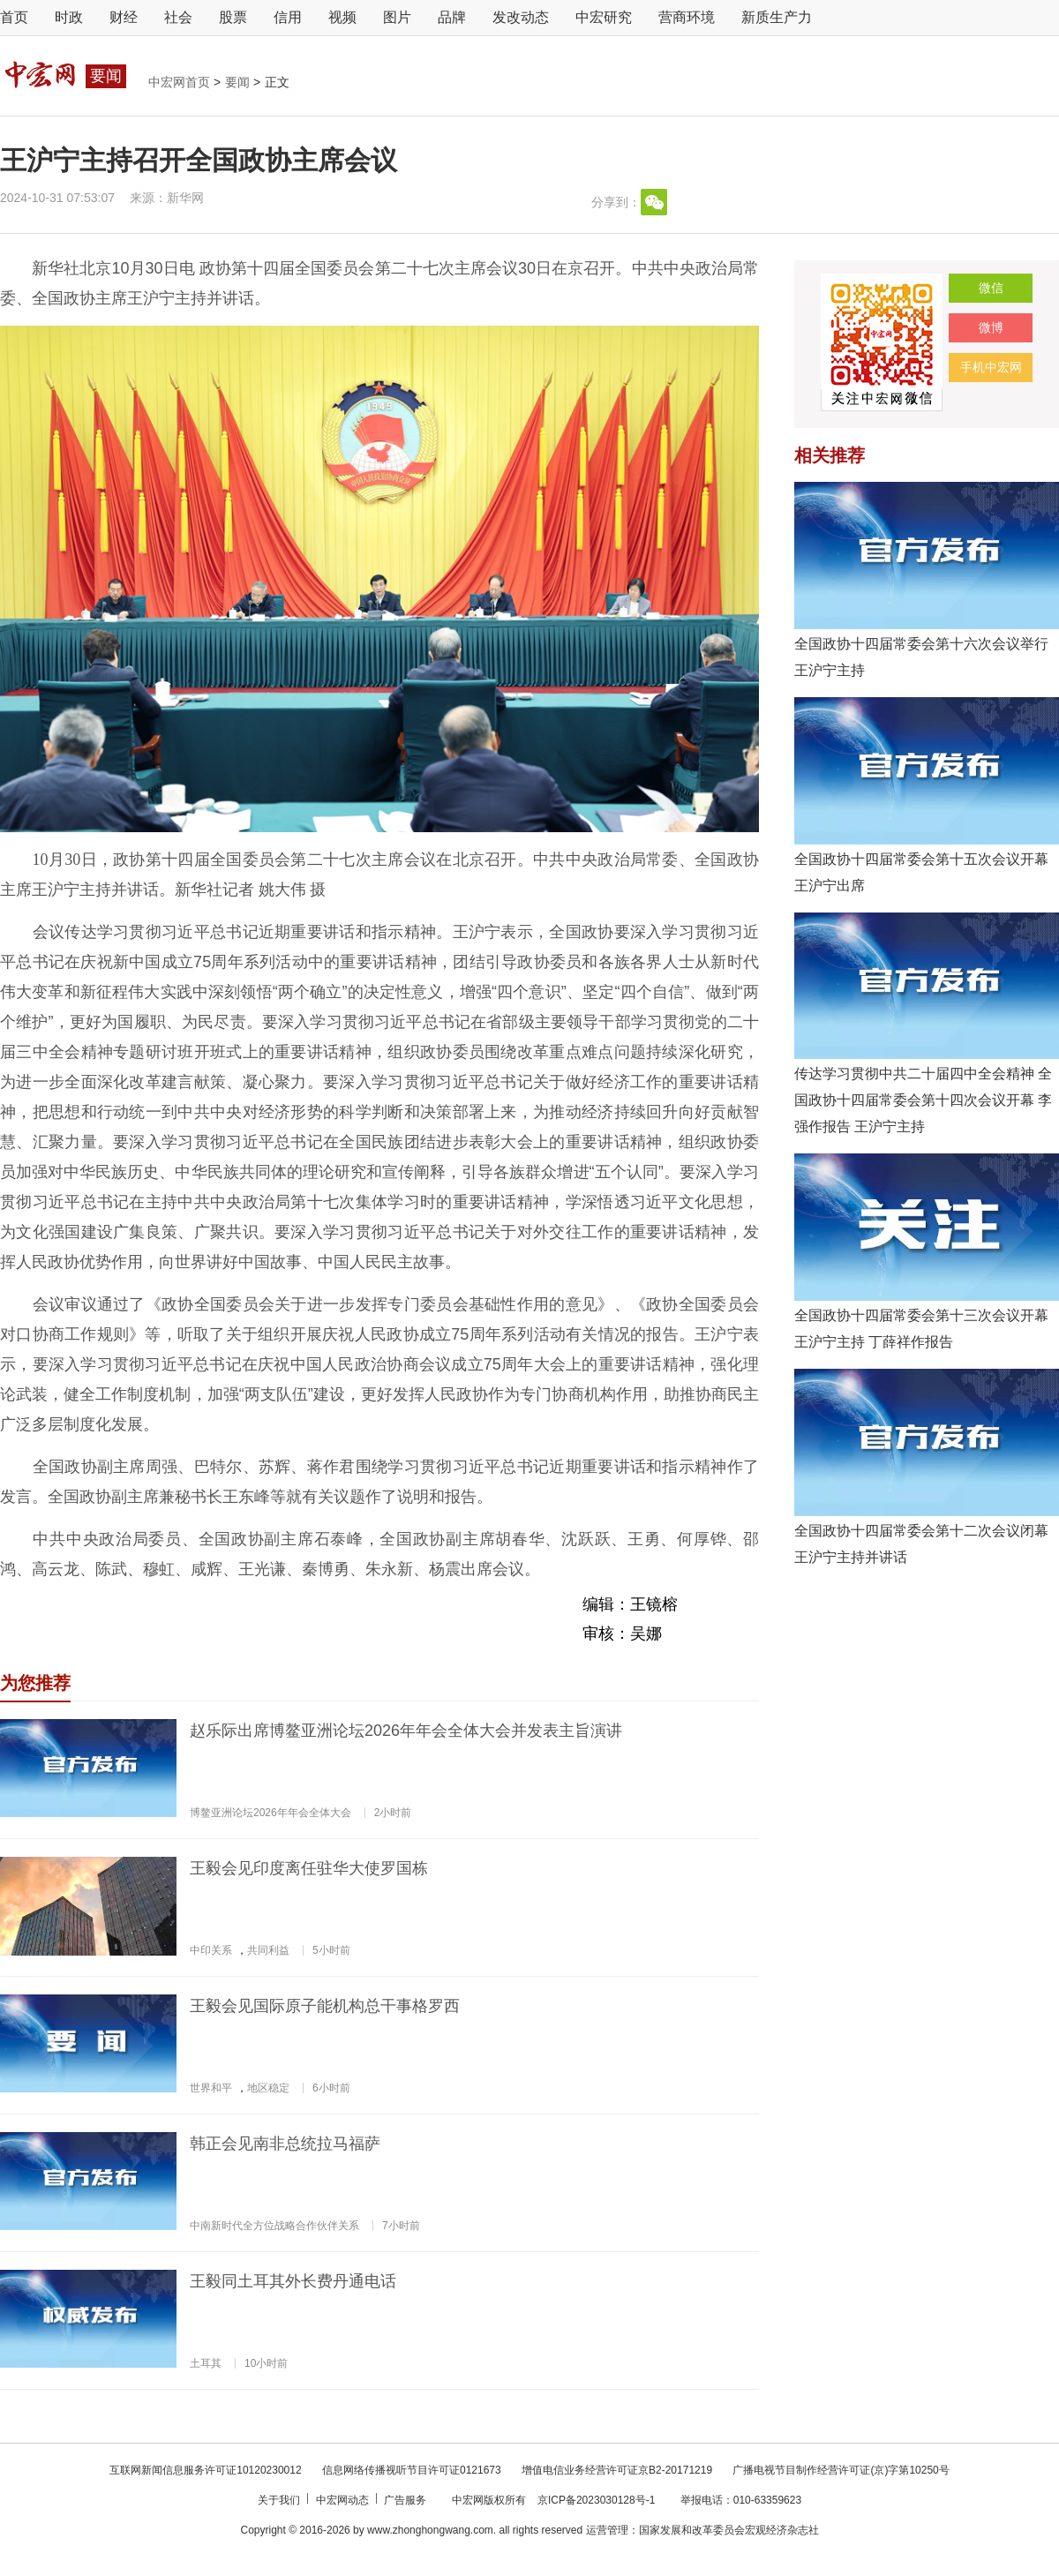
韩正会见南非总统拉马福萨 (285, 2143)
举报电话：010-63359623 (740, 2500)
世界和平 (211, 2088)
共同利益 (268, 1950)
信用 (288, 17)
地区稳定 (268, 2088)
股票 (233, 17)
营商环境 (686, 17)
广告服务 (406, 2500)
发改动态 (520, 17)
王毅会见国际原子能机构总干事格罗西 (325, 2006)
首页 (14, 17)
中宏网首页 (181, 82)
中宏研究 (603, 17)
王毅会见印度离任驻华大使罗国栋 (309, 1868)
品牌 (452, 17)
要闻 (239, 82)
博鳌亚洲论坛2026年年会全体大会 (270, 1812)
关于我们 (280, 2500)
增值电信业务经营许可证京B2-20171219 (618, 2470)
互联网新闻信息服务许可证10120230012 (206, 2470)
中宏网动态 (344, 2500)
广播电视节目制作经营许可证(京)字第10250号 (840, 2470)
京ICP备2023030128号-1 (596, 2500)
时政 (69, 17)
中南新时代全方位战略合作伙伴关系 (274, 2225)
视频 (342, 17)
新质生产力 (776, 17)
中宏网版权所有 (490, 2500)
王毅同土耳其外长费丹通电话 (293, 2281)
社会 (178, 17)
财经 (123, 17)
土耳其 (206, 2363)
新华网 (185, 198)
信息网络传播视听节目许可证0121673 (413, 2470)
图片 (397, 17)
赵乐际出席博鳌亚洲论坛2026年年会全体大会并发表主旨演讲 (406, 1730)
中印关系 (211, 1950)
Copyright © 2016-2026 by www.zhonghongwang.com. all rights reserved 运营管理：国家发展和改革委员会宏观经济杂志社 (529, 2530)
